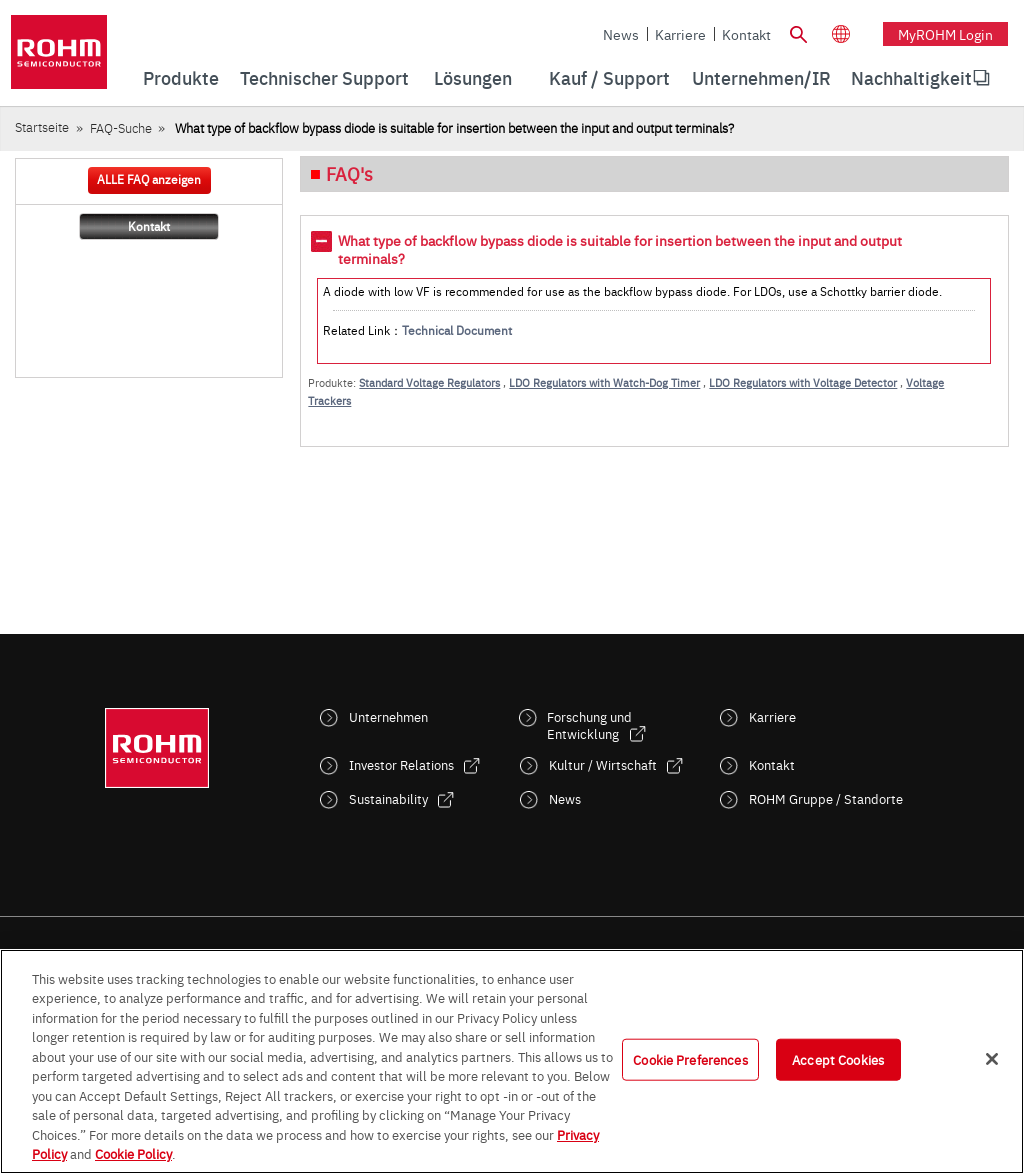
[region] (512, 1061)
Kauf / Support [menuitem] (609, 77)
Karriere (680, 34)
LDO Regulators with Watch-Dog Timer (604, 382)
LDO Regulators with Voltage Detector (803, 382)
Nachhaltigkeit (911, 77)
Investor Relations (401, 764)
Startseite (42, 126)
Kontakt (746, 34)
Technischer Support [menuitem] (324, 77)
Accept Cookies (838, 1059)
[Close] (992, 1059)
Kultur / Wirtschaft (603, 764)
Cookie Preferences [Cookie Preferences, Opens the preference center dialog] (690, 1059)
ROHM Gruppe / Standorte (826, 798)
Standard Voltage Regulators (429, 382)
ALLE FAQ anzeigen (149, 179)
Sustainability (388, 798)
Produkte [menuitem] (181, 77)
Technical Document (457, 330)
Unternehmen (388, 716)
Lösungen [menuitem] (473, 77)
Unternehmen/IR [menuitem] (761, 77)
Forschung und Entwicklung (589, 725)
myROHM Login (945, 34)
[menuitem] (911, 78)
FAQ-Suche (121, 127)
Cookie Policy (133, 1153)
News (621, 34)
